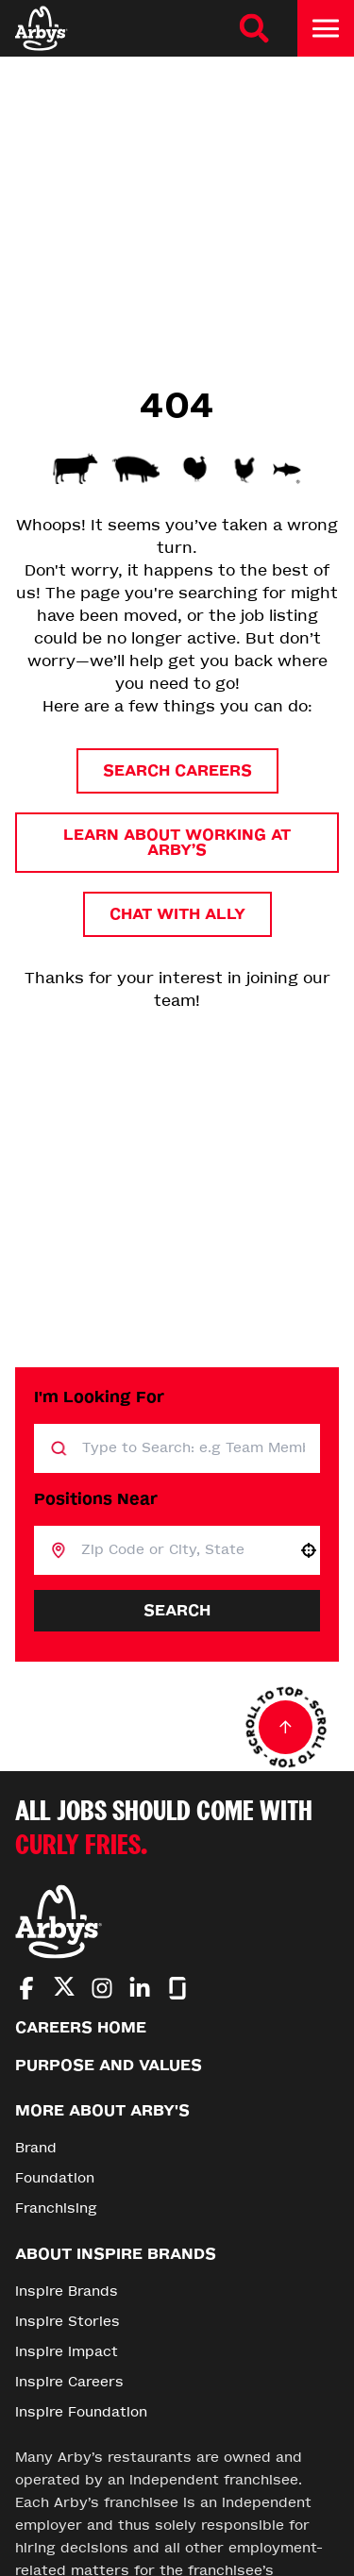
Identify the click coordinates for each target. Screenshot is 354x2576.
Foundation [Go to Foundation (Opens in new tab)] (54, 2178)
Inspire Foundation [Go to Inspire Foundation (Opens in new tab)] (81, 2412)
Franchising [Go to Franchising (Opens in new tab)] (56, 2208)
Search (177, 1610)
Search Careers (177, 770)
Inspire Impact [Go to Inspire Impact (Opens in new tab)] (66, 2352)
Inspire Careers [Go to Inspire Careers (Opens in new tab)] (69, 2382)
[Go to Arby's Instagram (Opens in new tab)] (102, 1988)
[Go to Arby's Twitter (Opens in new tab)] (64, 1990)
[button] (308, 1550)
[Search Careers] (253, 28)
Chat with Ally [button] (177, 914)
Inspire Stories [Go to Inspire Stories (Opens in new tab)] (67, 2322)
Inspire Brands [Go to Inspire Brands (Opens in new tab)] (66, 2291)
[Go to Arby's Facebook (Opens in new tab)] (26, 1988)
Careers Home (80, 2027)
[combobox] (181, 1550)
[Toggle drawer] (325, 28)
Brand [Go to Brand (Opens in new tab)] (36, 2148)
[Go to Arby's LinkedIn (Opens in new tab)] (139, 1988)
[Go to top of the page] (286, 1727)
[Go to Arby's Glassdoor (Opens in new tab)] (177, 1988)
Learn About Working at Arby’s (177, 842)
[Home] (41, 28)
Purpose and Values (108, 2065)
